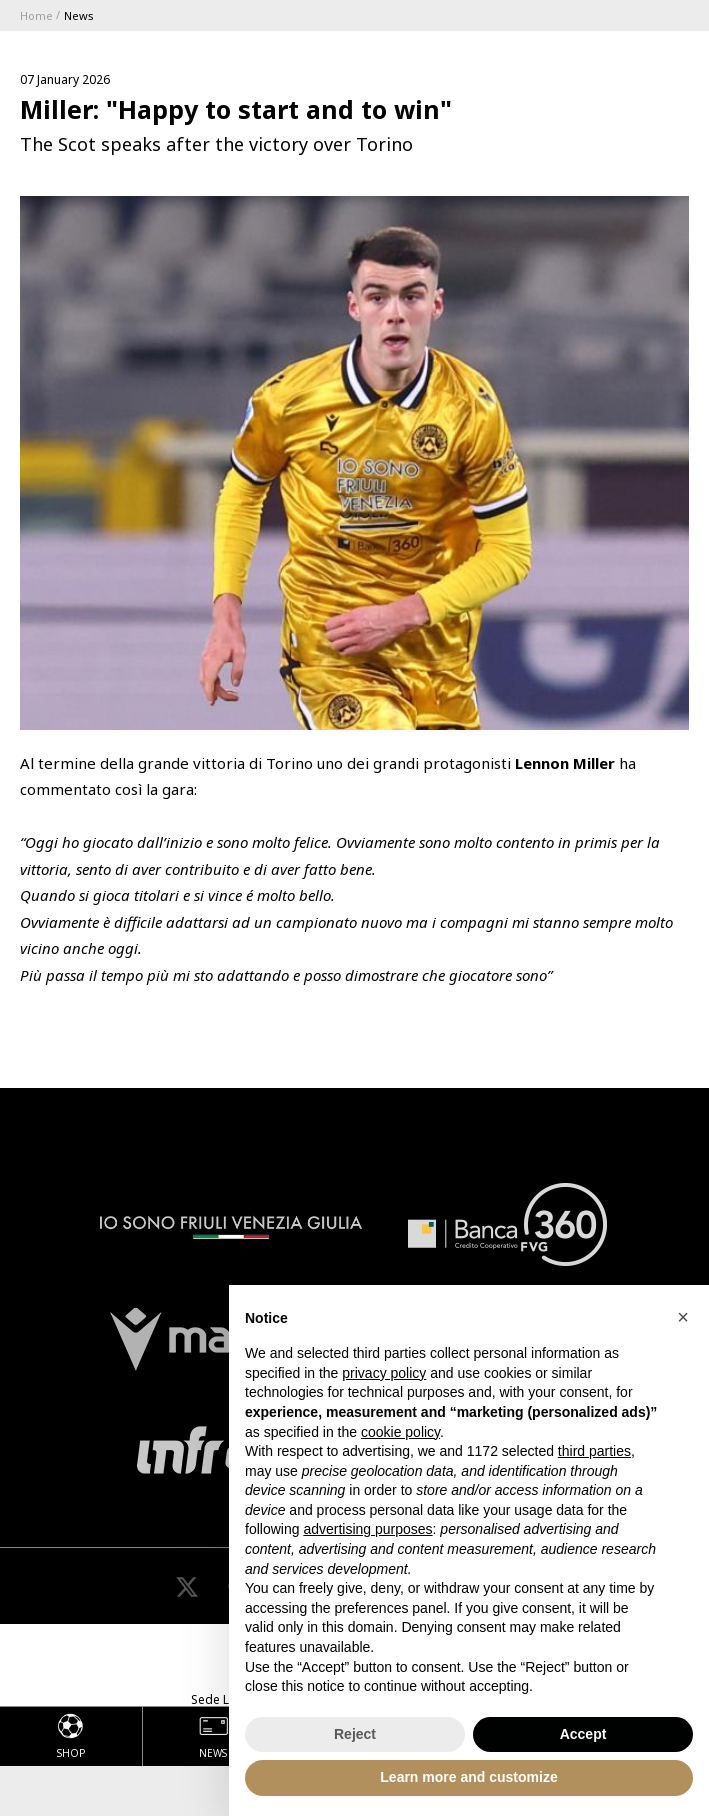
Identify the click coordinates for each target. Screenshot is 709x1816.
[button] (683, 1317)
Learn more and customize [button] (468, 1777)
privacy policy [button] (384, 1373)
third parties (594, 1451)
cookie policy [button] (400, 1432)
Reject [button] (355, 1734)
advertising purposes (367, 1529)
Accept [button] (583, 1734)
